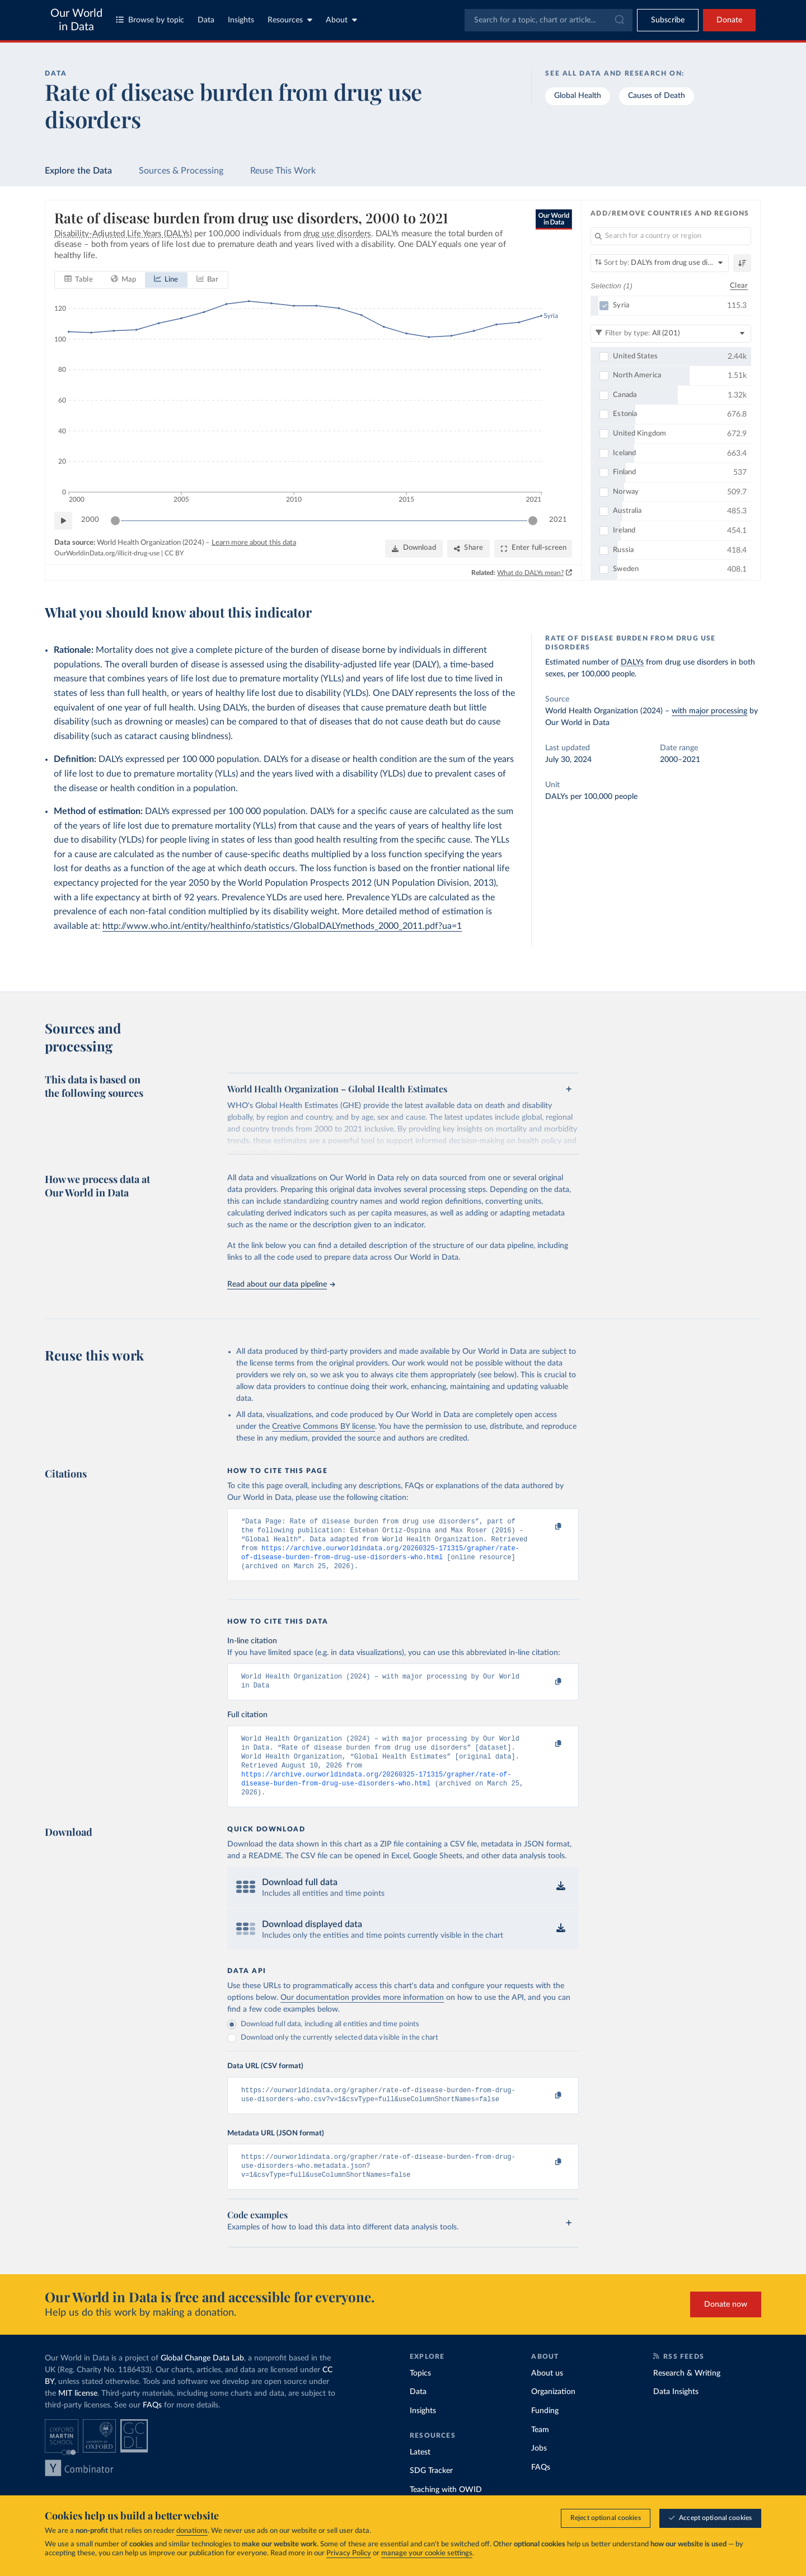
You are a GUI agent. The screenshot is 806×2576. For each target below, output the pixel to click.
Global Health (577, 96)
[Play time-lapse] (63, 521)
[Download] (414, 549)
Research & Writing (686, 2396)
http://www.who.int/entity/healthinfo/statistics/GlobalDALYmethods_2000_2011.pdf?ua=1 (282, 926)
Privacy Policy (348, 2553)
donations (192, 2531)
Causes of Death (656, 96)
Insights (241, 20)
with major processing (709, 711)
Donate (729, 20)
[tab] (78, 280)
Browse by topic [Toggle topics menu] (150, 20)
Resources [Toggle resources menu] (290, 20)
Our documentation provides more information (362, 2014)
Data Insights (676, 2414)
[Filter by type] (671, 334)
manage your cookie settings (426, 2553)
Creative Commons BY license (323, 1426)
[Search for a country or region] (671, 236)
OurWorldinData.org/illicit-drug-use (107, 553)
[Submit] (619, 20)
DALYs (632, 662)
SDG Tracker (431, 2493)
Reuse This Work (283, 170)
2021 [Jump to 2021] (558, 520)
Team (540, 2452)
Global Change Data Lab (202, 2381)
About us (547, 2396)
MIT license (77, 2416)
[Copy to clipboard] (547, 1527)
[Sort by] (660, 263)
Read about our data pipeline (281, 1284)
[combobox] (548, 20)
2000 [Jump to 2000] (90, 520)
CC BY (174, 553)
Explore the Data (78, 170)
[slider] (115, 520)
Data (206, 20)
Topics (420, 2396)
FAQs (152, 2428)
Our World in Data (76, 20)
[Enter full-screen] (533, 549)
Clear (739, 285)
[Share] (468, 549)
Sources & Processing (181, 170)
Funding (545, 2433)
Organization (553, 2414)
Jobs (539, 2471)
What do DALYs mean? (531, 572)
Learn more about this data (254, 542)
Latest (420, 2475)
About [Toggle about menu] (341, 20)
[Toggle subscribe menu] (668, 20)
